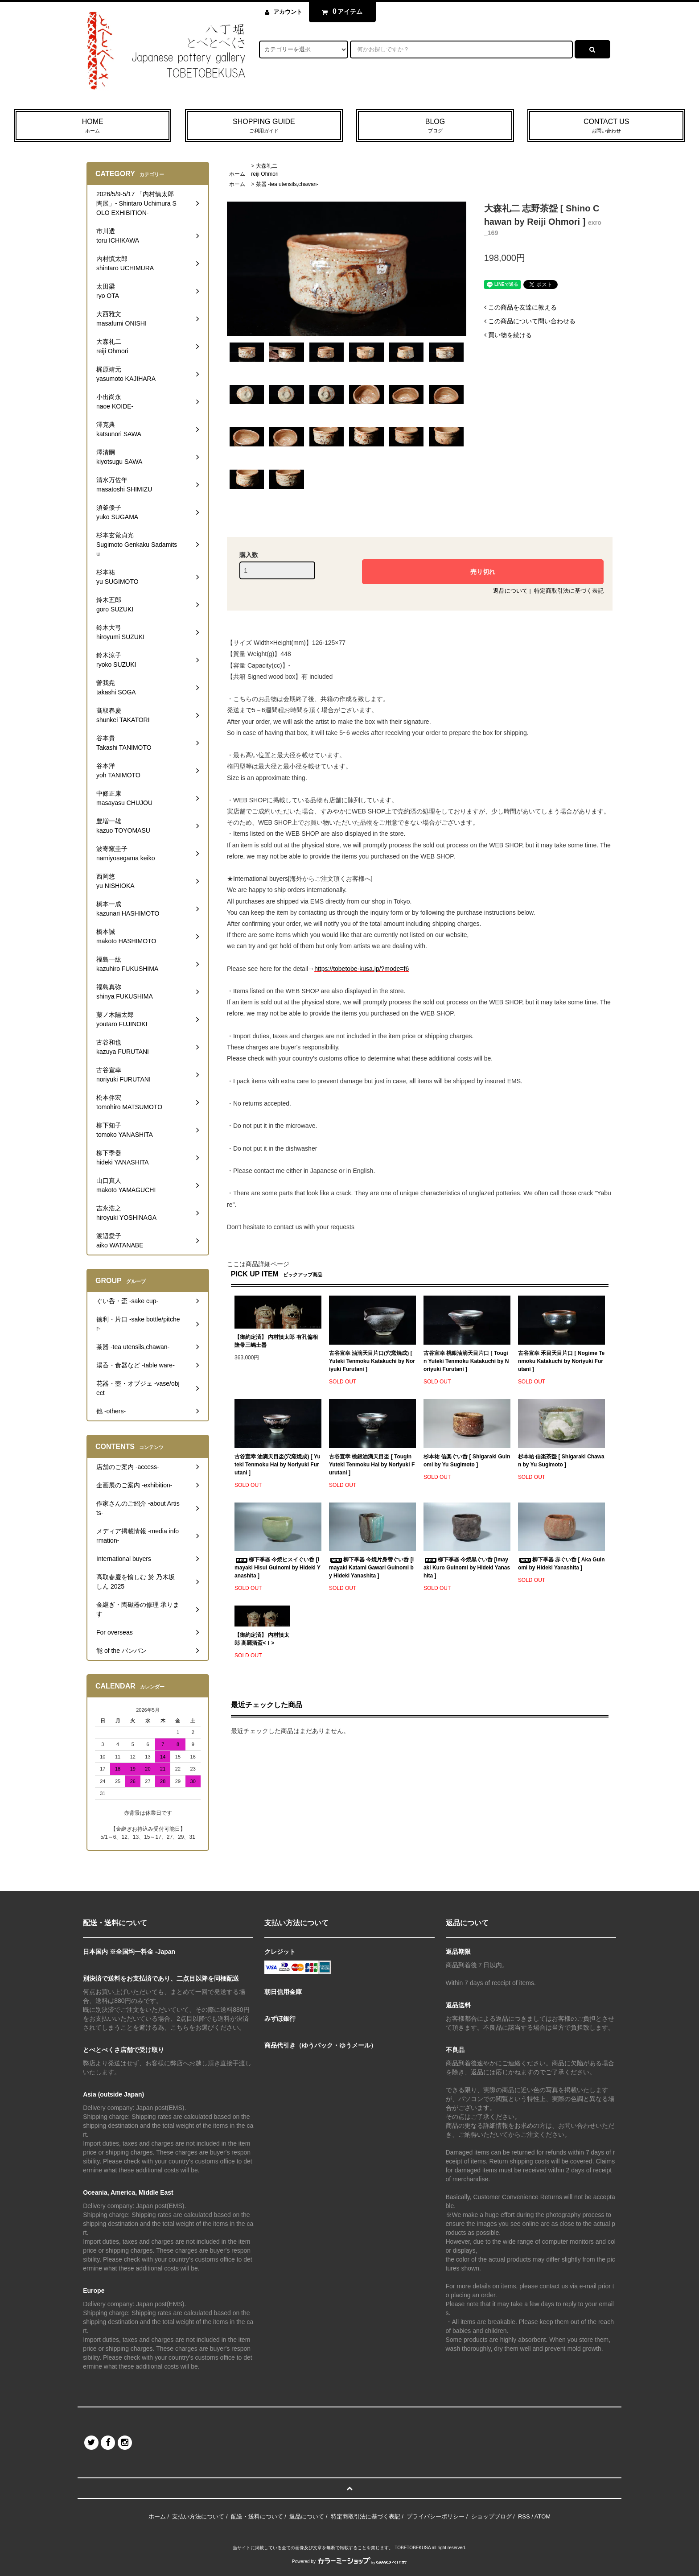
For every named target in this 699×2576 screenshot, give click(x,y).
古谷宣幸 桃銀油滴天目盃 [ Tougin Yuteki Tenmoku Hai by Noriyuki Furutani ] (372, 1464)
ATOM (543, 2516)
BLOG (434, 126)
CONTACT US (606, 126)
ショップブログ (491, 2516)
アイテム (340, 12)
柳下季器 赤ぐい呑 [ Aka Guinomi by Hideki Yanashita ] (561, 1563)
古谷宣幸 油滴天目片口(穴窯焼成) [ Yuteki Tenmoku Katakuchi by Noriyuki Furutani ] (372, 1361)
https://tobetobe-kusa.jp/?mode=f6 (361, 968)
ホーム (237, 174)
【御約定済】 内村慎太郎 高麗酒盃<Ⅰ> (261, 1639)
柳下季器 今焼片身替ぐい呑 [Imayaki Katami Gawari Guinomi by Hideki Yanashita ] (371, 1567)
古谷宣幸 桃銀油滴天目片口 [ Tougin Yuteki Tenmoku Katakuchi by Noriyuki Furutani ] (466, 1361)
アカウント (287, 11)
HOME (92, 126)
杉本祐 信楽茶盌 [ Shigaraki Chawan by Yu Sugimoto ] (561, 1460)
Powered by (349, 2561)
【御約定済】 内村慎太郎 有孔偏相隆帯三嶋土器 (276, 1341)
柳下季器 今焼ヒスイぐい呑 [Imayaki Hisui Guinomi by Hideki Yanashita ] (277, 1567)
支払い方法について (198, 2516)
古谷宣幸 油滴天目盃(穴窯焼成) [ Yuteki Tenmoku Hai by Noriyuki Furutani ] (277, 1464)
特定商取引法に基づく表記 (569, 590)
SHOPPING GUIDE (263, 126)
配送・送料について (257, 2516)
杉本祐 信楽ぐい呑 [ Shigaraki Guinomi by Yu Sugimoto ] (467, 1460)
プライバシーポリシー (436, 2516)
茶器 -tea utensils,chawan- (287, 184)
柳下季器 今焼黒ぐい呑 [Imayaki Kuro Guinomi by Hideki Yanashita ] (467, 1567)
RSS (524, 2516)
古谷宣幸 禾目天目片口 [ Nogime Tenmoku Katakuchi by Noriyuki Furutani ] (561, 1361)
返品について (510, 590)
